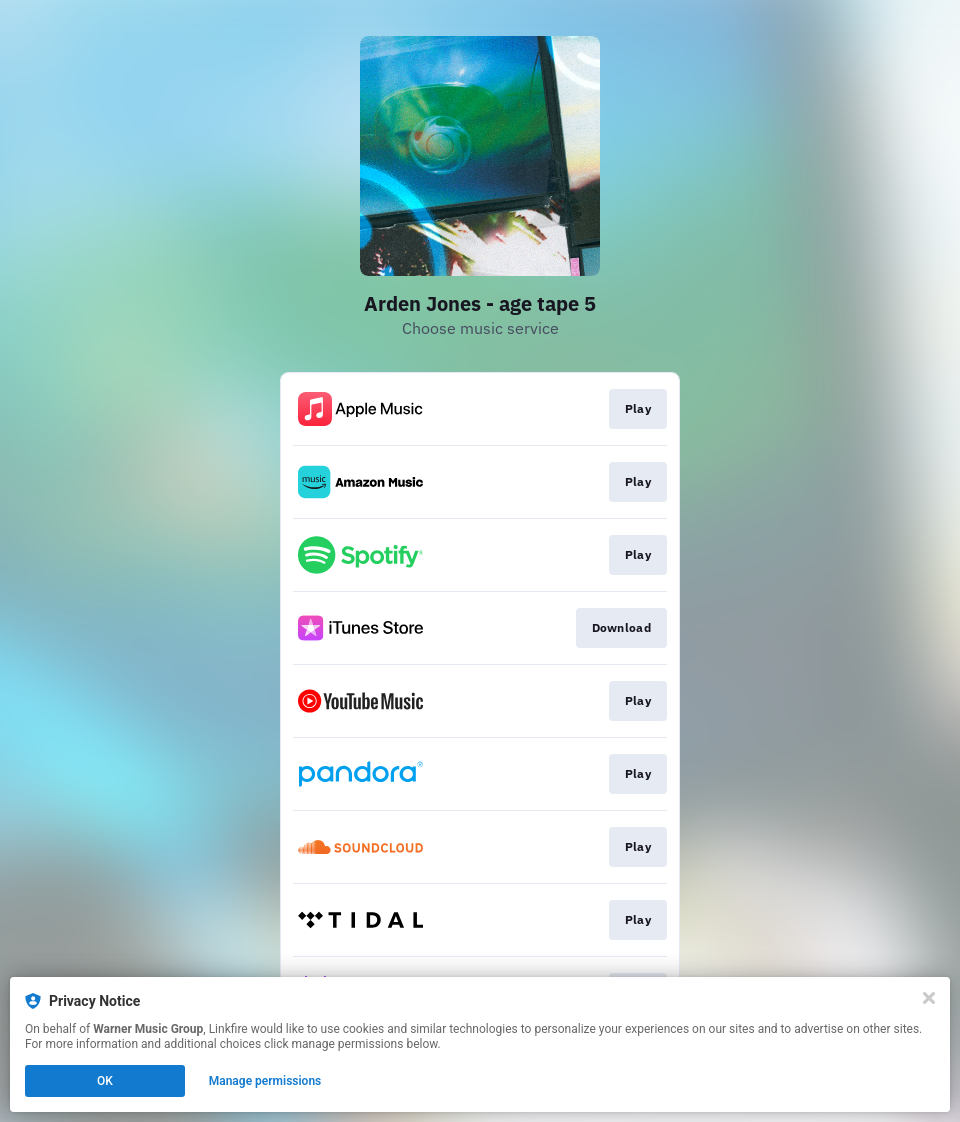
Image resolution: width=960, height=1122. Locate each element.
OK (105, 1081)
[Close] (929, 998)
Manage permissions (265, 1081)
